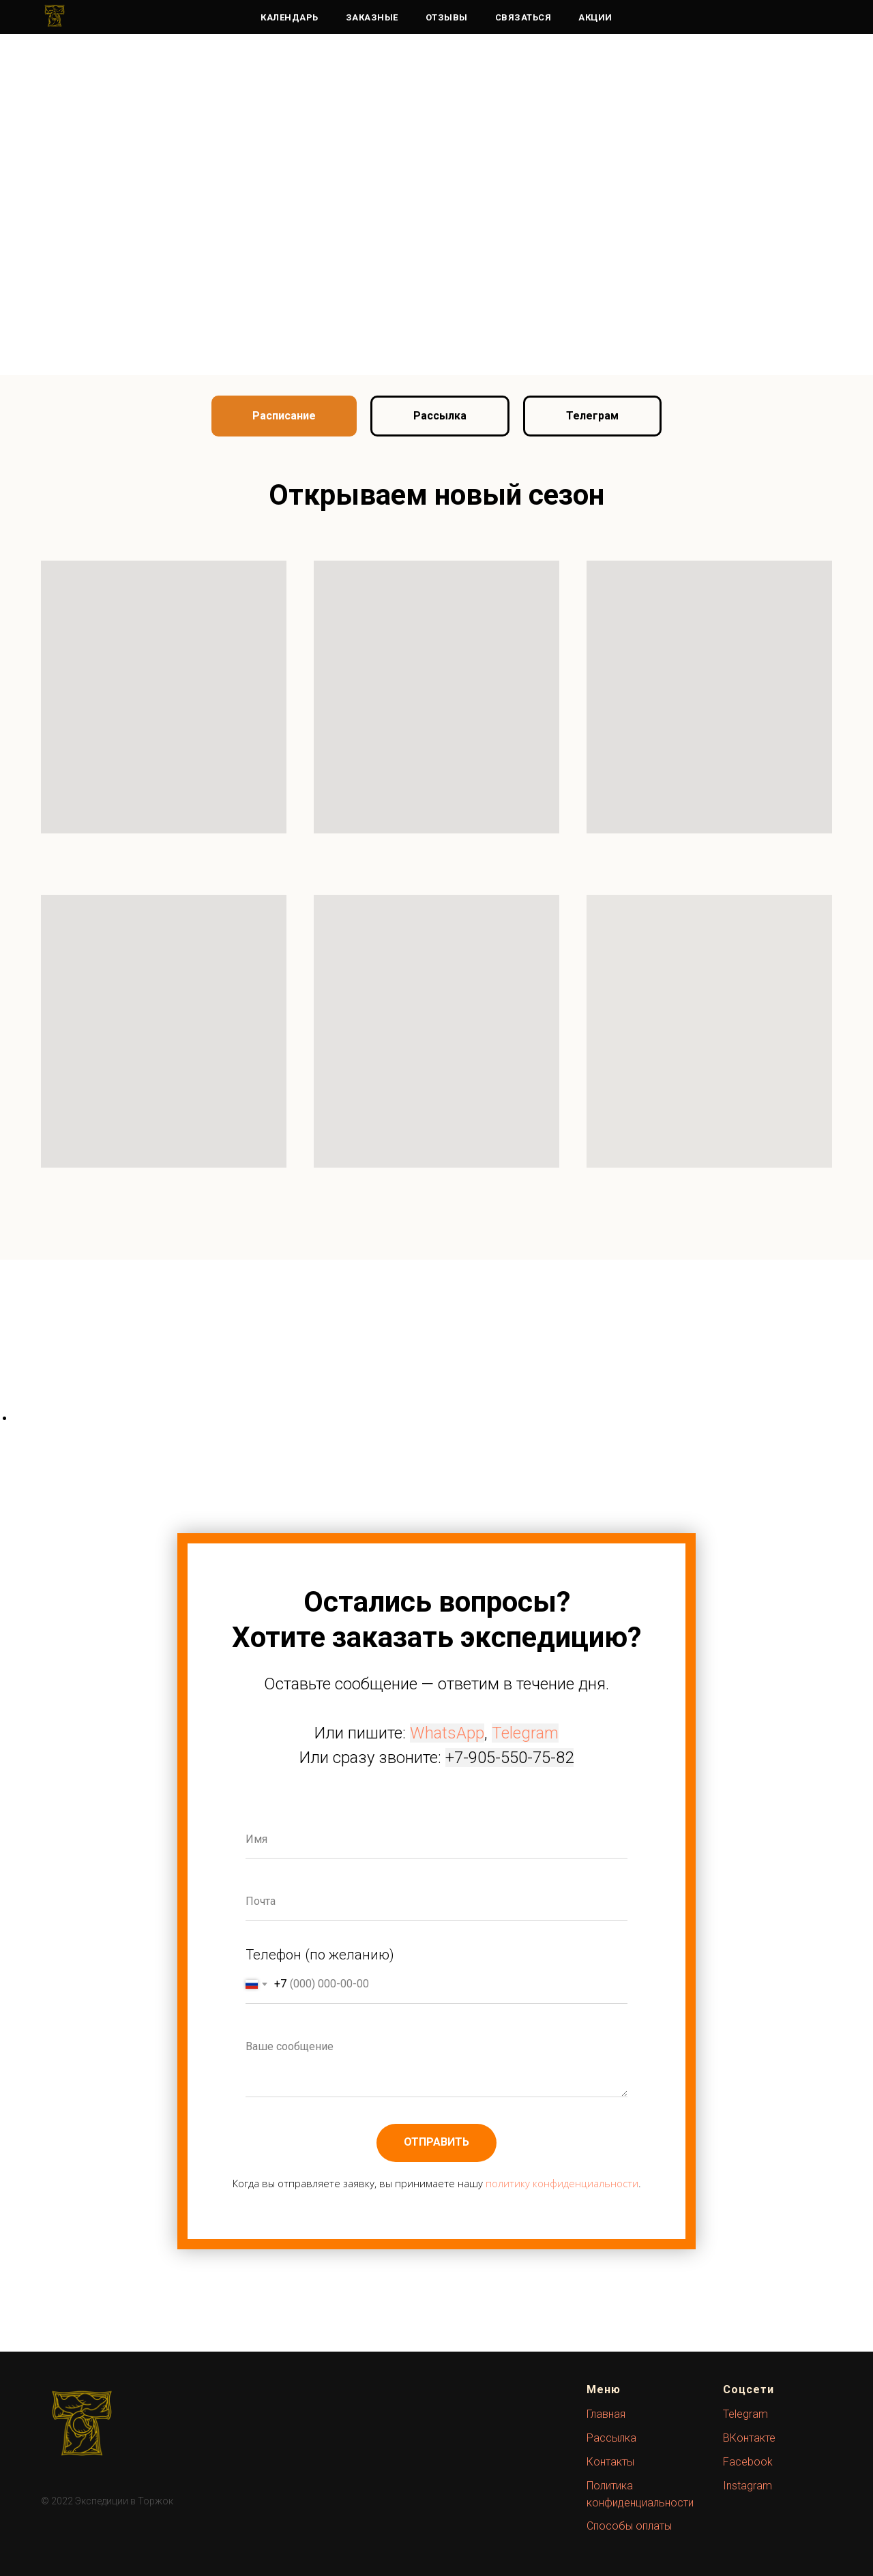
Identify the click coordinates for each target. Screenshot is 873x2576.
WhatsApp (447, 1733)
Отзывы (447, 17)
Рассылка (611, 2437)
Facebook (748, 2461)
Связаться (523, 17)
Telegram (525, 1733)
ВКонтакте (749, 2437)
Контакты (610, 2461)
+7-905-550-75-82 (509, 1757)
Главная (606, 2414)
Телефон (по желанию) (320, 1954)
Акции (595, 17)
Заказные (372, 17)
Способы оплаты (629, 2525)
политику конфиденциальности (562, 2183)
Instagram (747, 2485)
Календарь (290, 17)
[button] (439, 416)
